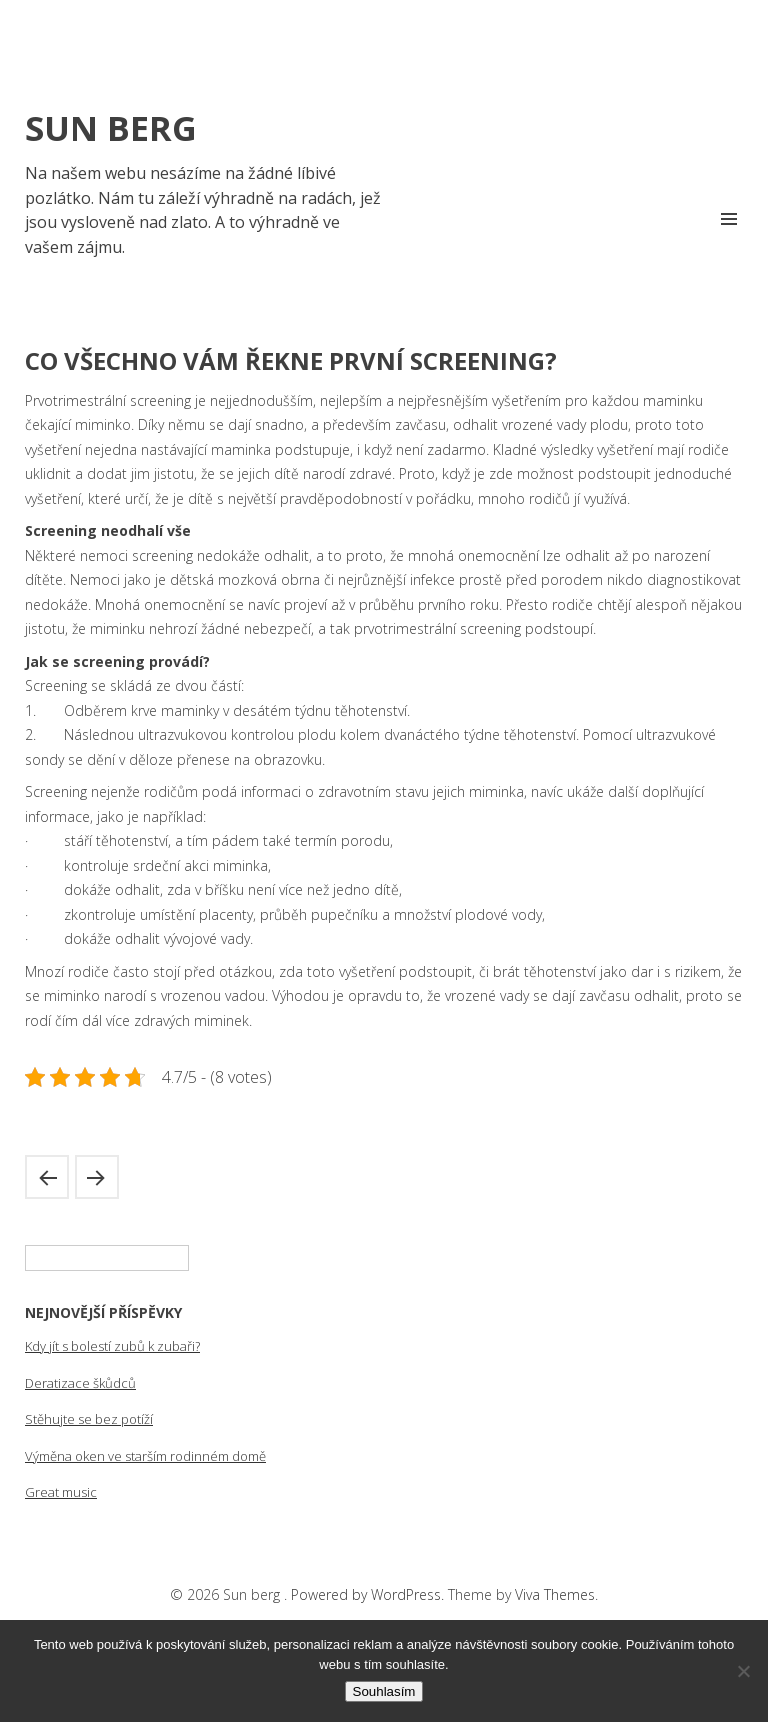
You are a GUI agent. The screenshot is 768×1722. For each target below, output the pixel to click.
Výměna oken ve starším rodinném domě (145, 1456)
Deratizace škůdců (80, 1383)
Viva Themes (555, 1594)
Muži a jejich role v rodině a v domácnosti (97, 1177)
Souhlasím (384, 1691)
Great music (61, 1492)
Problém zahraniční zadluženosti (47, 1177)
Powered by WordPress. (369, 1594)
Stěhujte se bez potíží (89, 1419)
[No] (743, 1671)
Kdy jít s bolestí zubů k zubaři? (112, 1346)
